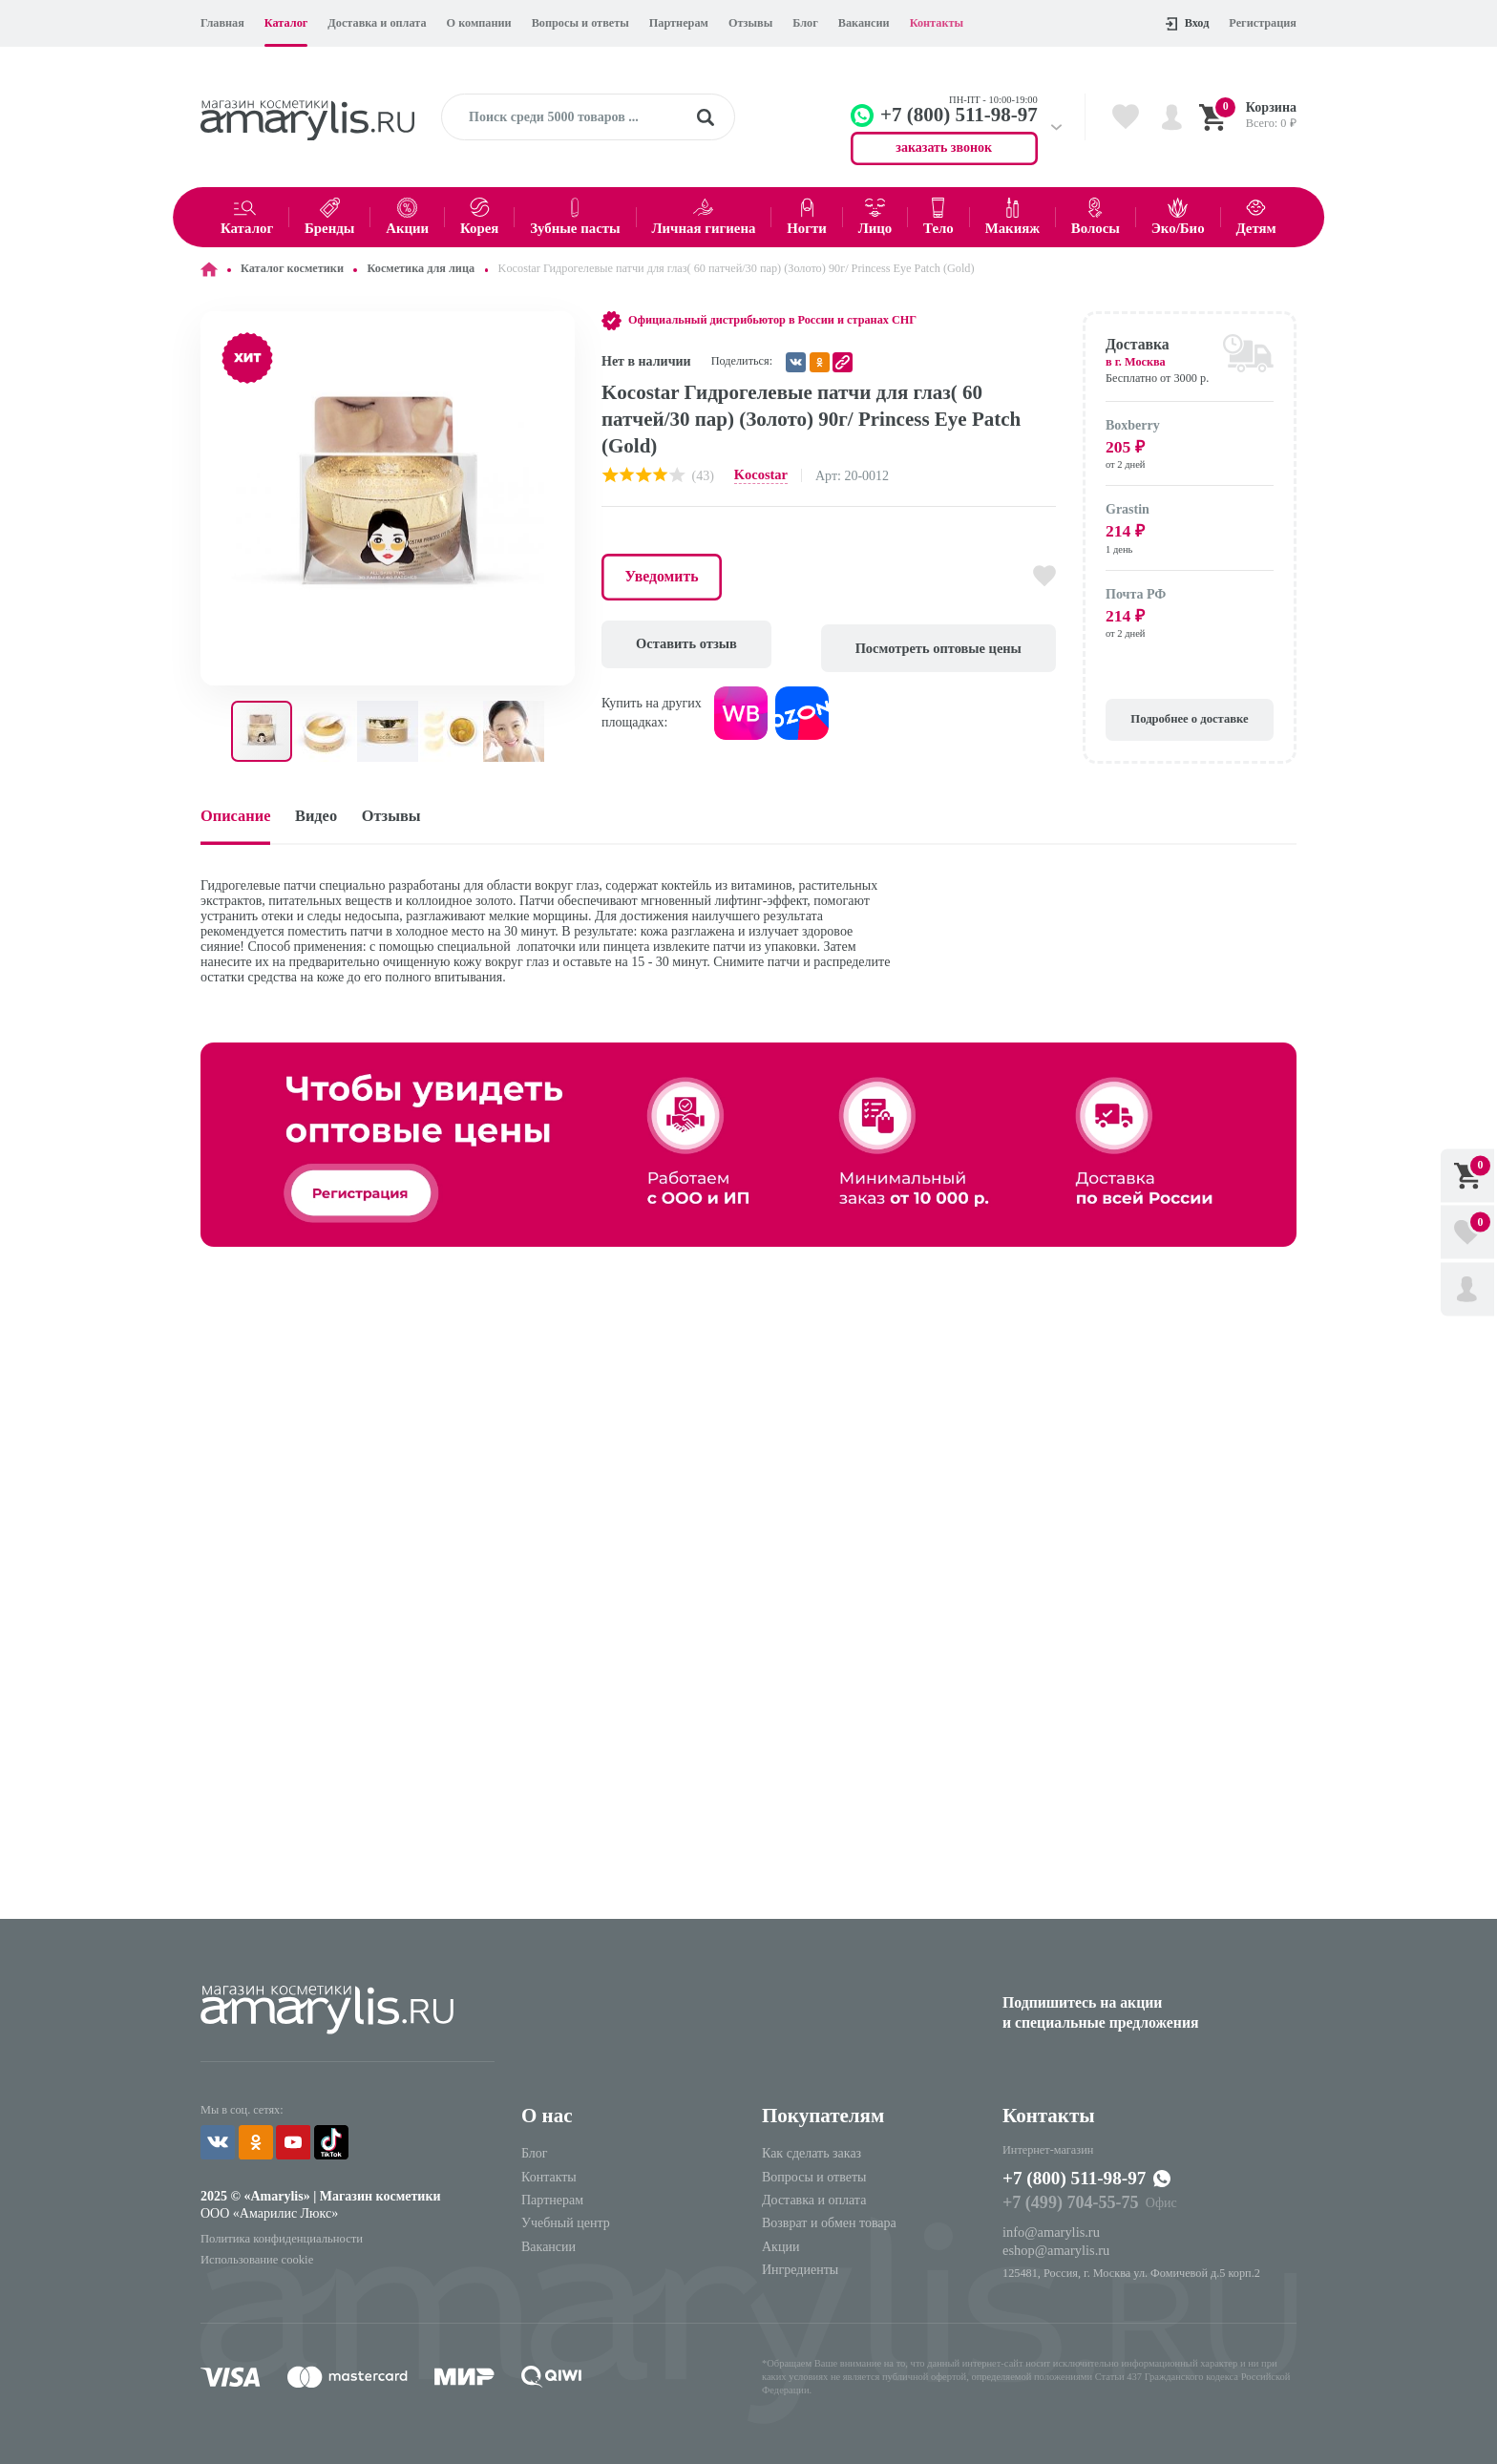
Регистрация (1263, 23)
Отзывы (750, 23)
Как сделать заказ (811, 2154)
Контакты (936, 23)
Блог (805, 23)
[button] (557, 328)
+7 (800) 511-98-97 (1081, 2179)
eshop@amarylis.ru (1054, 2250)
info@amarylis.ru (1049, 2233)
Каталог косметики (292, 268)
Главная (222, 23)
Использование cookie (255, 2257)
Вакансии (864, 23)
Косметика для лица (420, 268)
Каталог (286, 23)
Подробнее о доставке (1189, 720)
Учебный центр (565, 2225)
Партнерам (678, 23)
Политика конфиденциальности (279, 2237)
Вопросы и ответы (580, 23)
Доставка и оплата (376, 23)
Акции (780, 2248)
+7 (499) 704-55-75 (1068, 2204)
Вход (1187, 23)
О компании (479, 23)
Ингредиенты (800, 2271)
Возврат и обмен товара (829, 2225)
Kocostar (760, 475)
